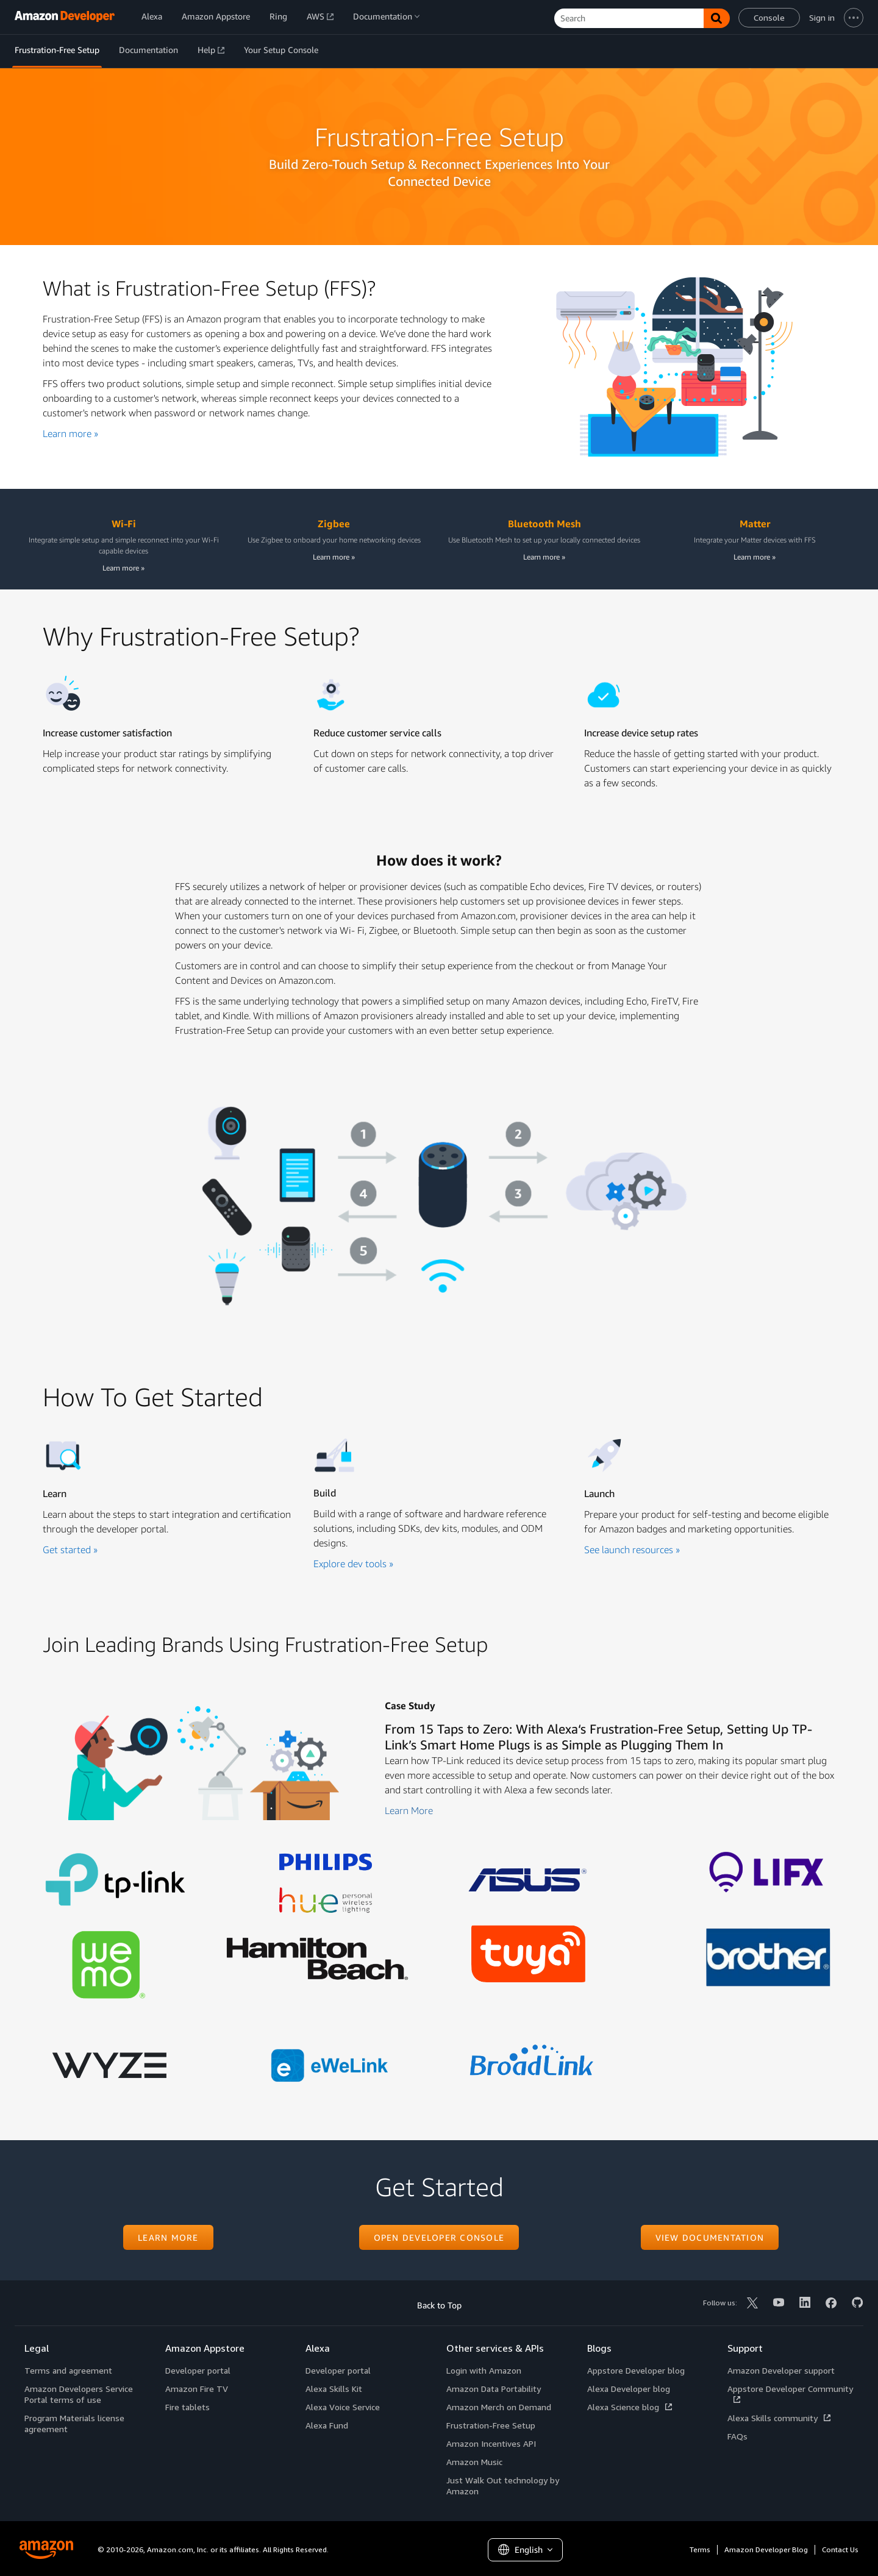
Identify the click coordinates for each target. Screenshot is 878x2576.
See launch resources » (632, 1549)
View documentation (710, 2237)
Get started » (70, 1549)
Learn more (168, 2237)
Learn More (409, 1810)
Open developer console (439, 2237)
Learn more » (70, 433)
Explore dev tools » (353, 1563)
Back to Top (439, 2305)
